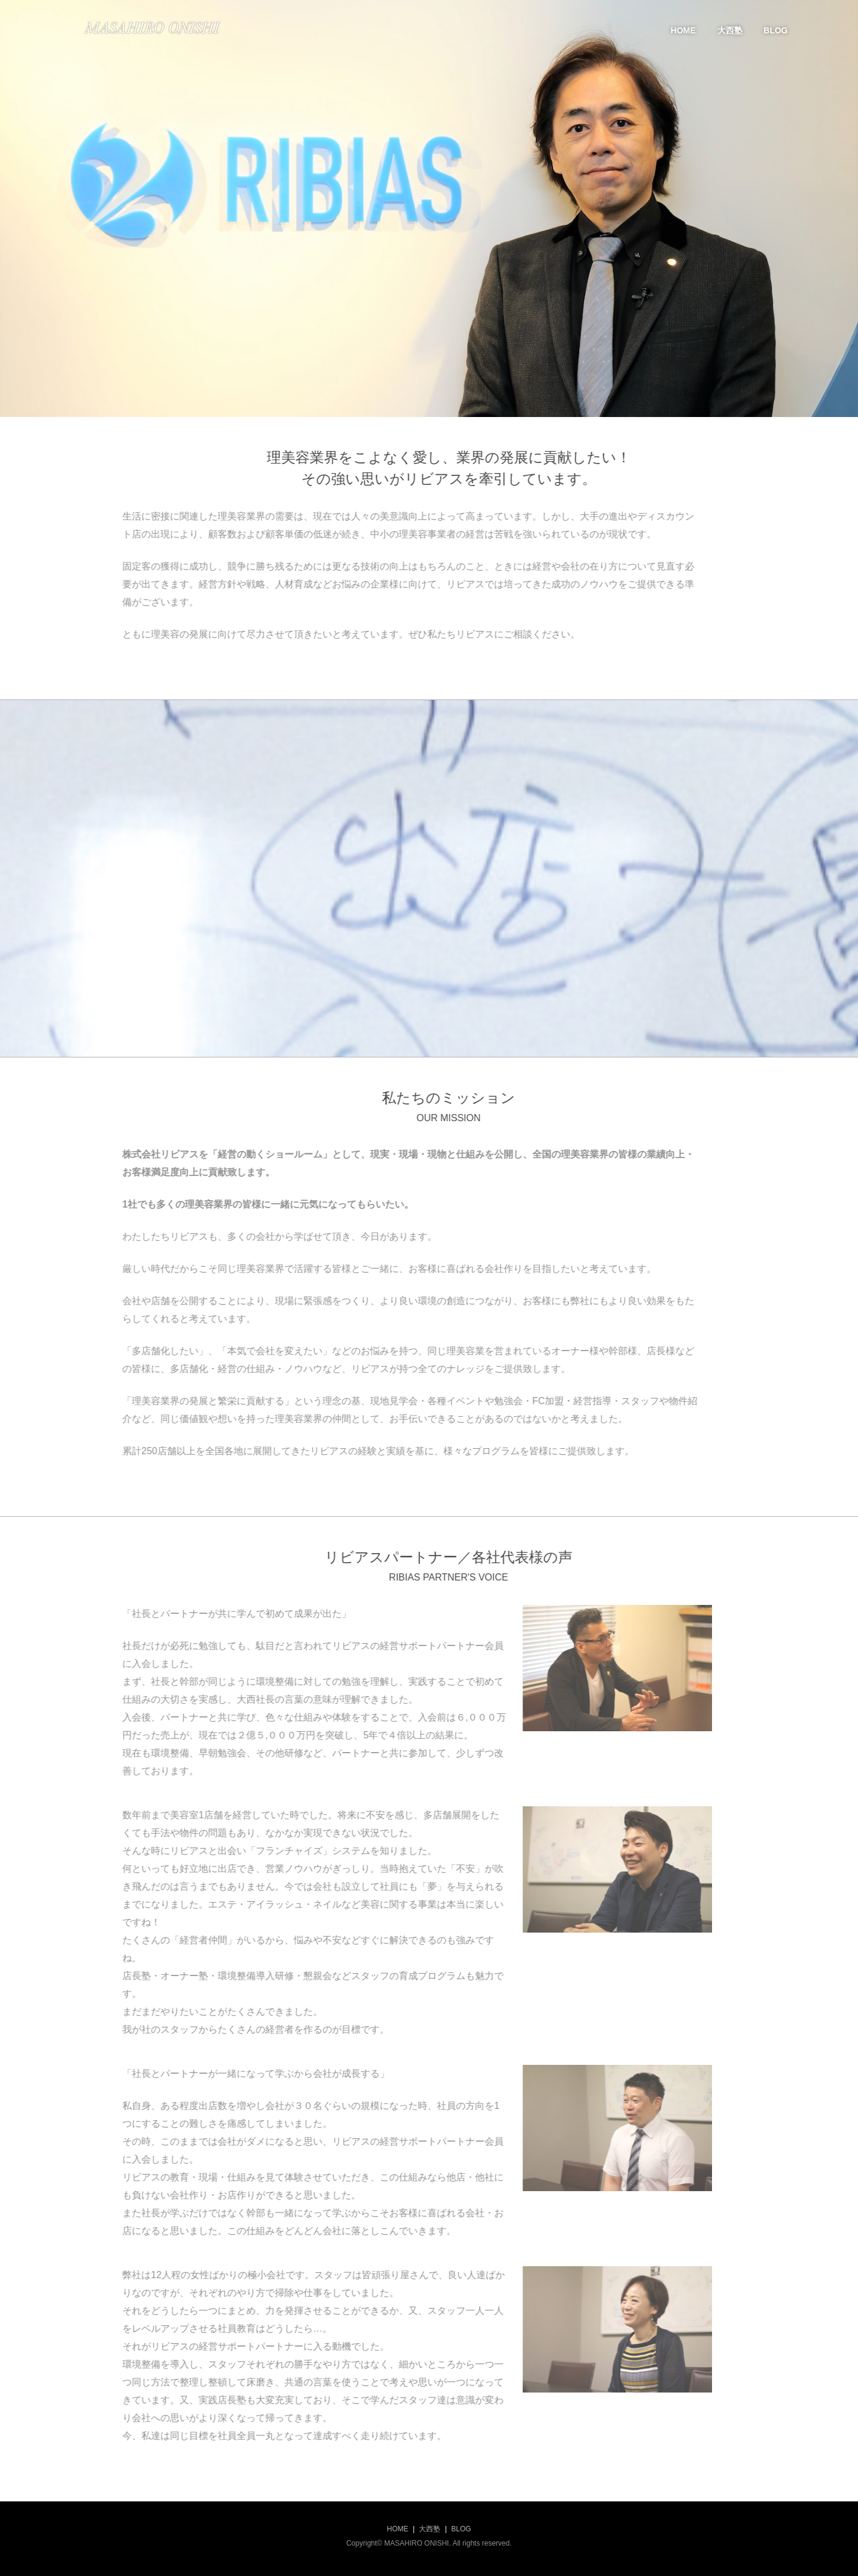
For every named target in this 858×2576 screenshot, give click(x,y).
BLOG (776, 30)
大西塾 (729, 30)
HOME (683, 30)
